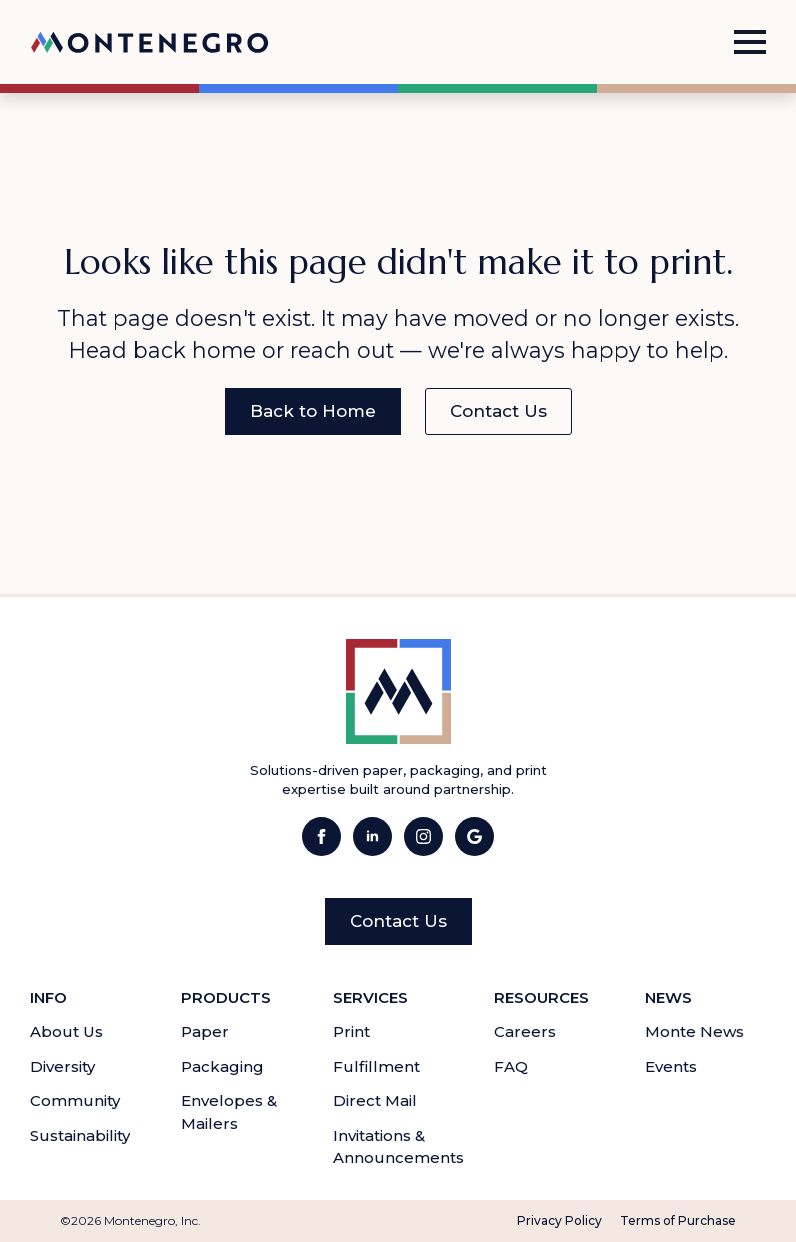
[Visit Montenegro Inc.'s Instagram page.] (423, 836)
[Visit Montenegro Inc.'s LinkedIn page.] (372, 836)
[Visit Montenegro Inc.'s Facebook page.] (321, 836)
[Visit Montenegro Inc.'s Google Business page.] (474, 836)
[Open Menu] (750, 42)
